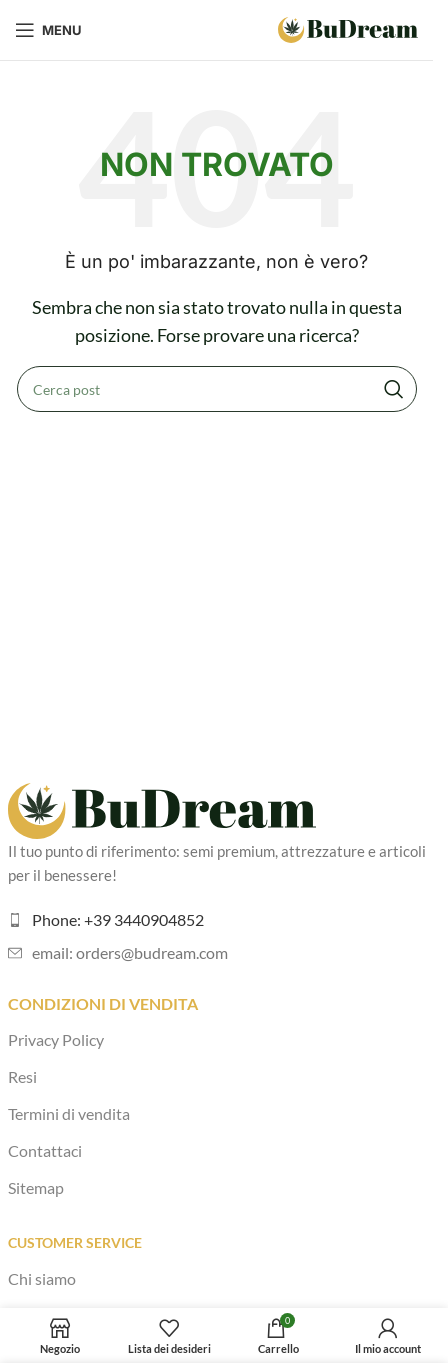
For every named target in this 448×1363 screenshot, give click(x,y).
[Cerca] (217, 389)
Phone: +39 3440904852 (118, 919)
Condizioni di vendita (103, 1003)
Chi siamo (42, 1278)
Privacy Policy (56, 1039)
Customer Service (75, 1242)
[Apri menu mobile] (48, 30)
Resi (22, 1076)
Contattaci (45, 1150)
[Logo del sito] (348, 27)
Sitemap (36, 1187)
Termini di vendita (69, 1113)
